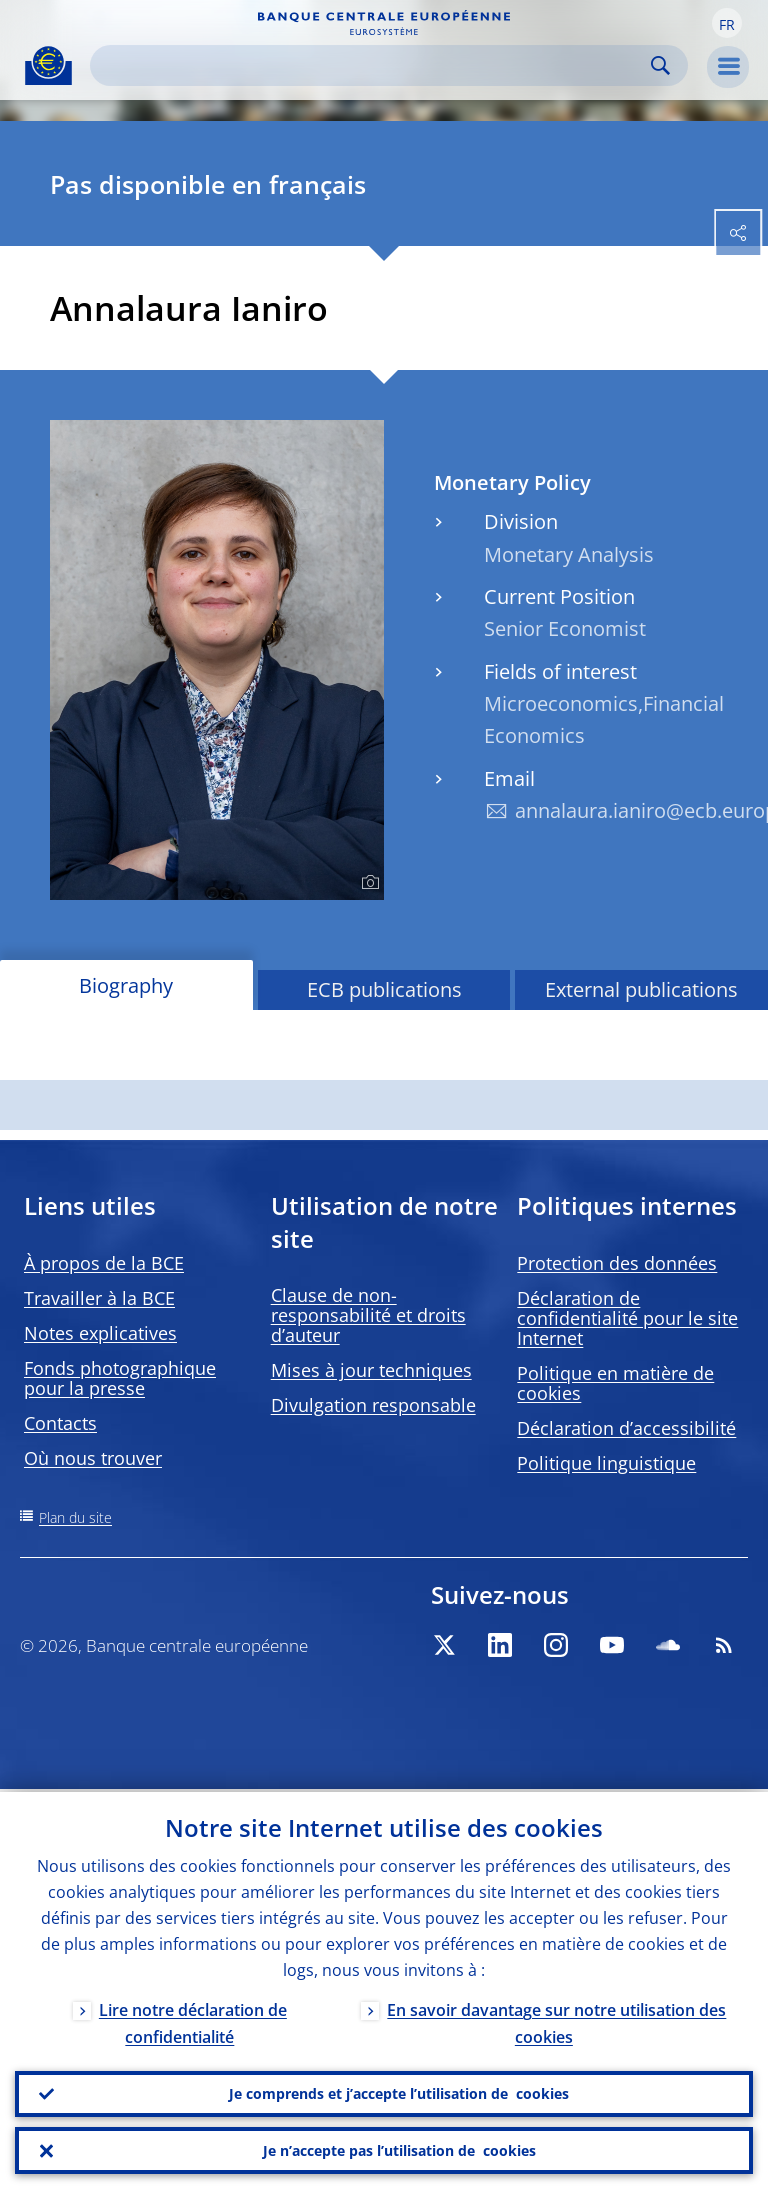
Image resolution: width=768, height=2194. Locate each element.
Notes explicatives (100, 1333)
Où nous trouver (93, 1458)
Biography (126, 985)
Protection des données (617, 1263)
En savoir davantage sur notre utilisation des (556, 2020)
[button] (727, 23)
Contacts (60, 1423)
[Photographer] (367, 883)
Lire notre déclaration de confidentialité (193, 2020)
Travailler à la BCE (99, 1298)
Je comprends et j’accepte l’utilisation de (399, 2092)
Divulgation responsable (373, 1405)
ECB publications (384, 989)
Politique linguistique (606, 1463)
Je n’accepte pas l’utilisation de (399, 2150)
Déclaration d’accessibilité (626, 1428)
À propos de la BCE (104, 1263)
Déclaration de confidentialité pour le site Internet (627, 1318)
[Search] (373, 65)
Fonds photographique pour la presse (120, 1378)
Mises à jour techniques (371, 1370)
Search (660, 65)
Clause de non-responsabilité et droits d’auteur (368, 1315)
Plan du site (75, 1517)
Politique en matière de (615, 1383)
